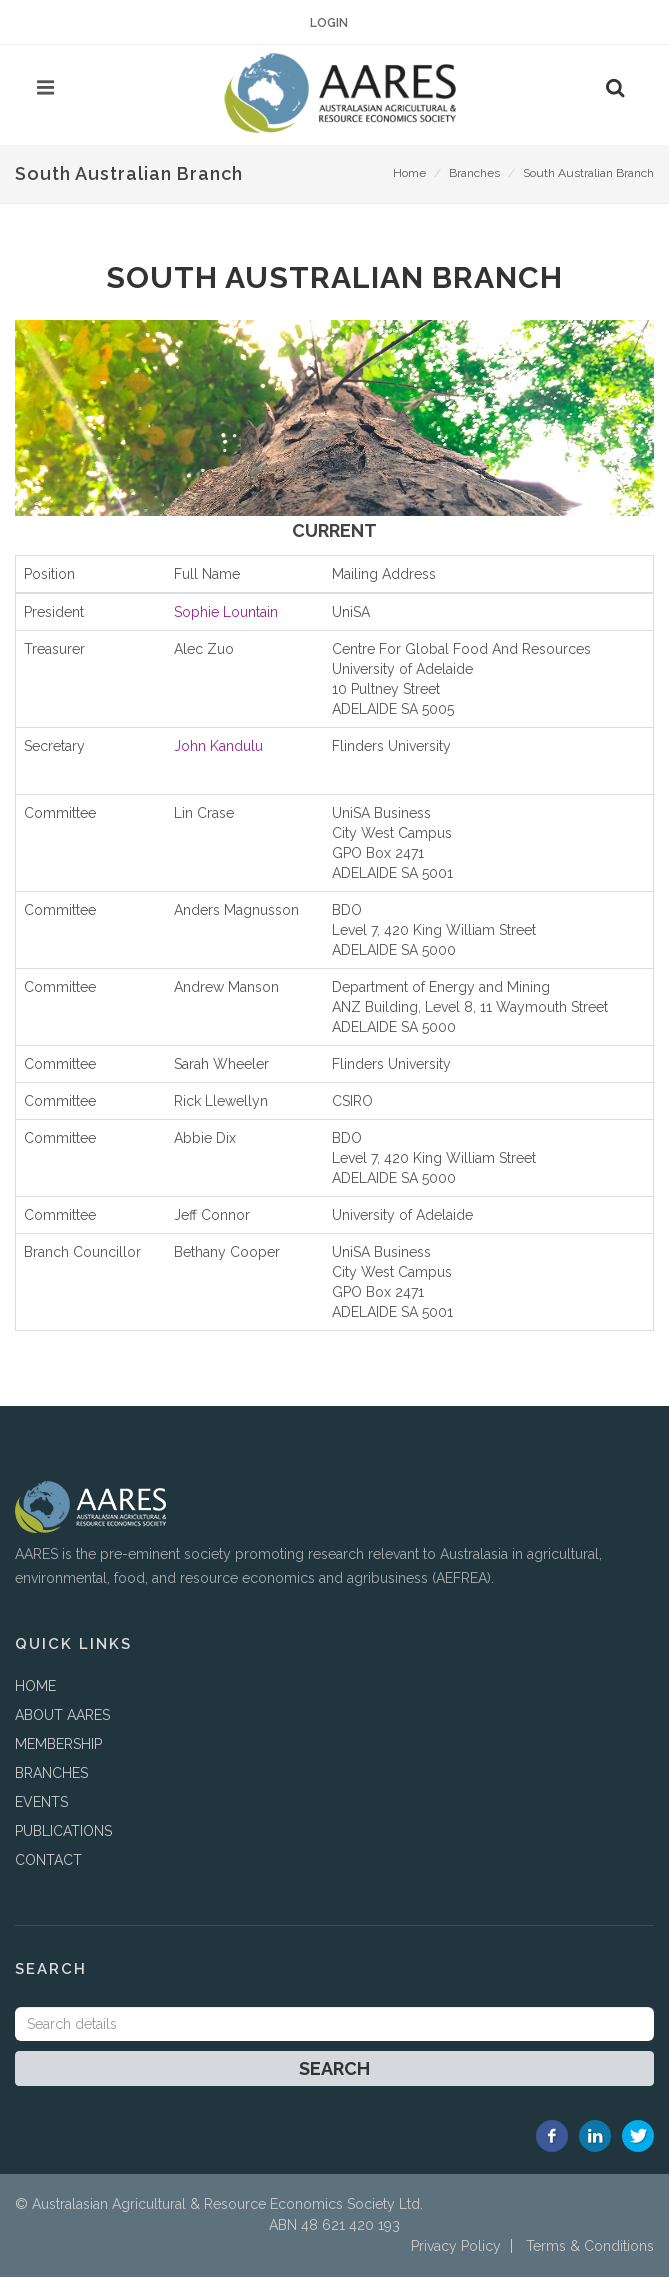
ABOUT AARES (62, 1715)
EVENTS (41, 1802)
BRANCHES (51, 1773)
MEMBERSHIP (58, 1744)
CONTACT (48, 1860)
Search (334, 2068)
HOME (35, 1686)
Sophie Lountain (226, 612)
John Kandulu (218, 746)
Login (329, 23)
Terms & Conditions (590, 2246)
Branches (474, 173)
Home (409, 173)
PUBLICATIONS (63, 1831)
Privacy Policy (456, 2246)
